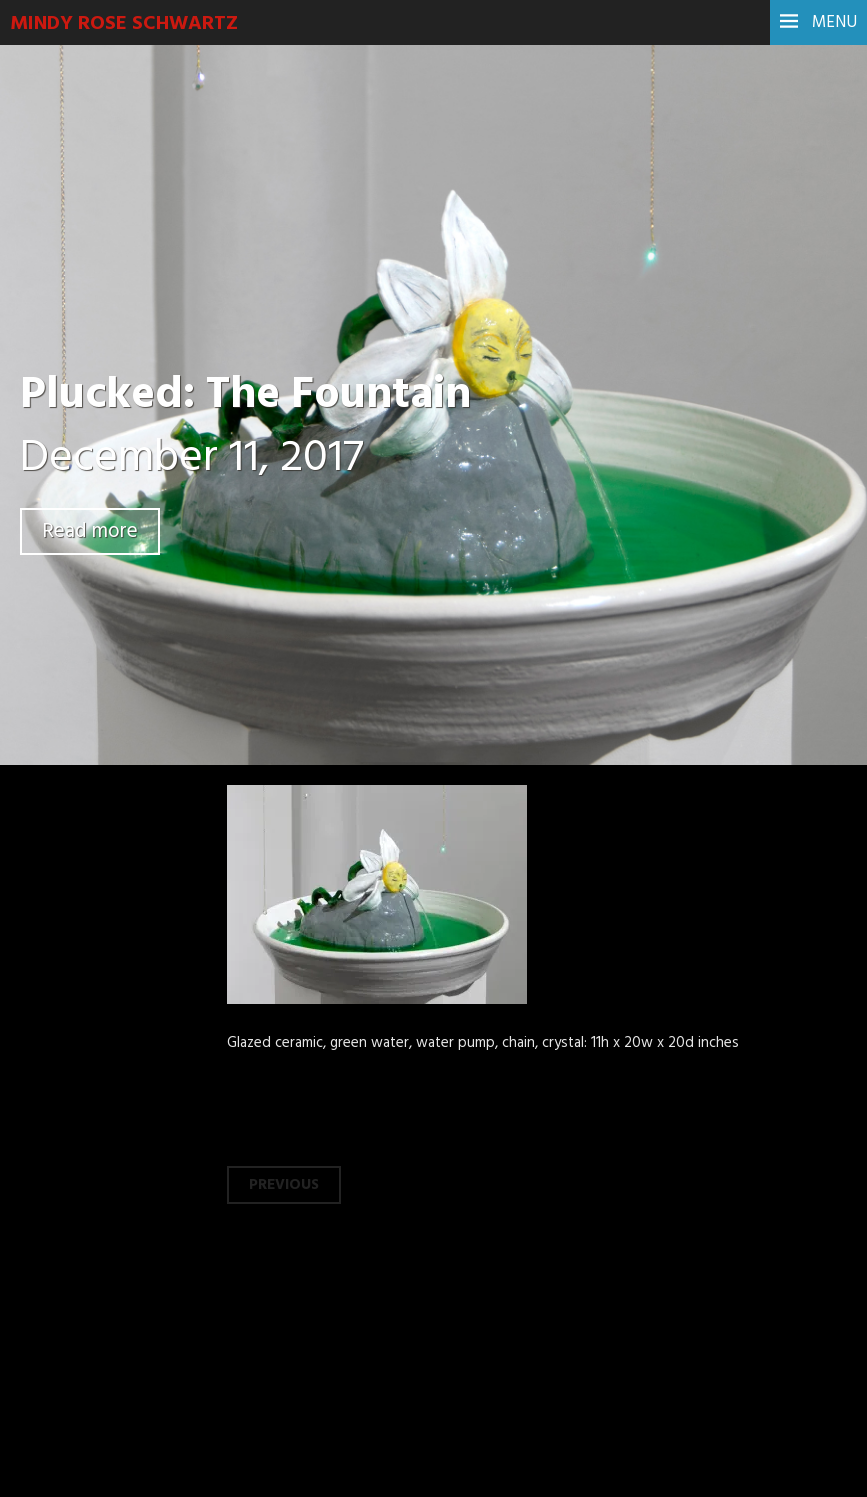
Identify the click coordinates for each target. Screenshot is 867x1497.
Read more (90, 531)
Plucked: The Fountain (245, 396)
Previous (284, 1185)
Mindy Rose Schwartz (124, 24)
